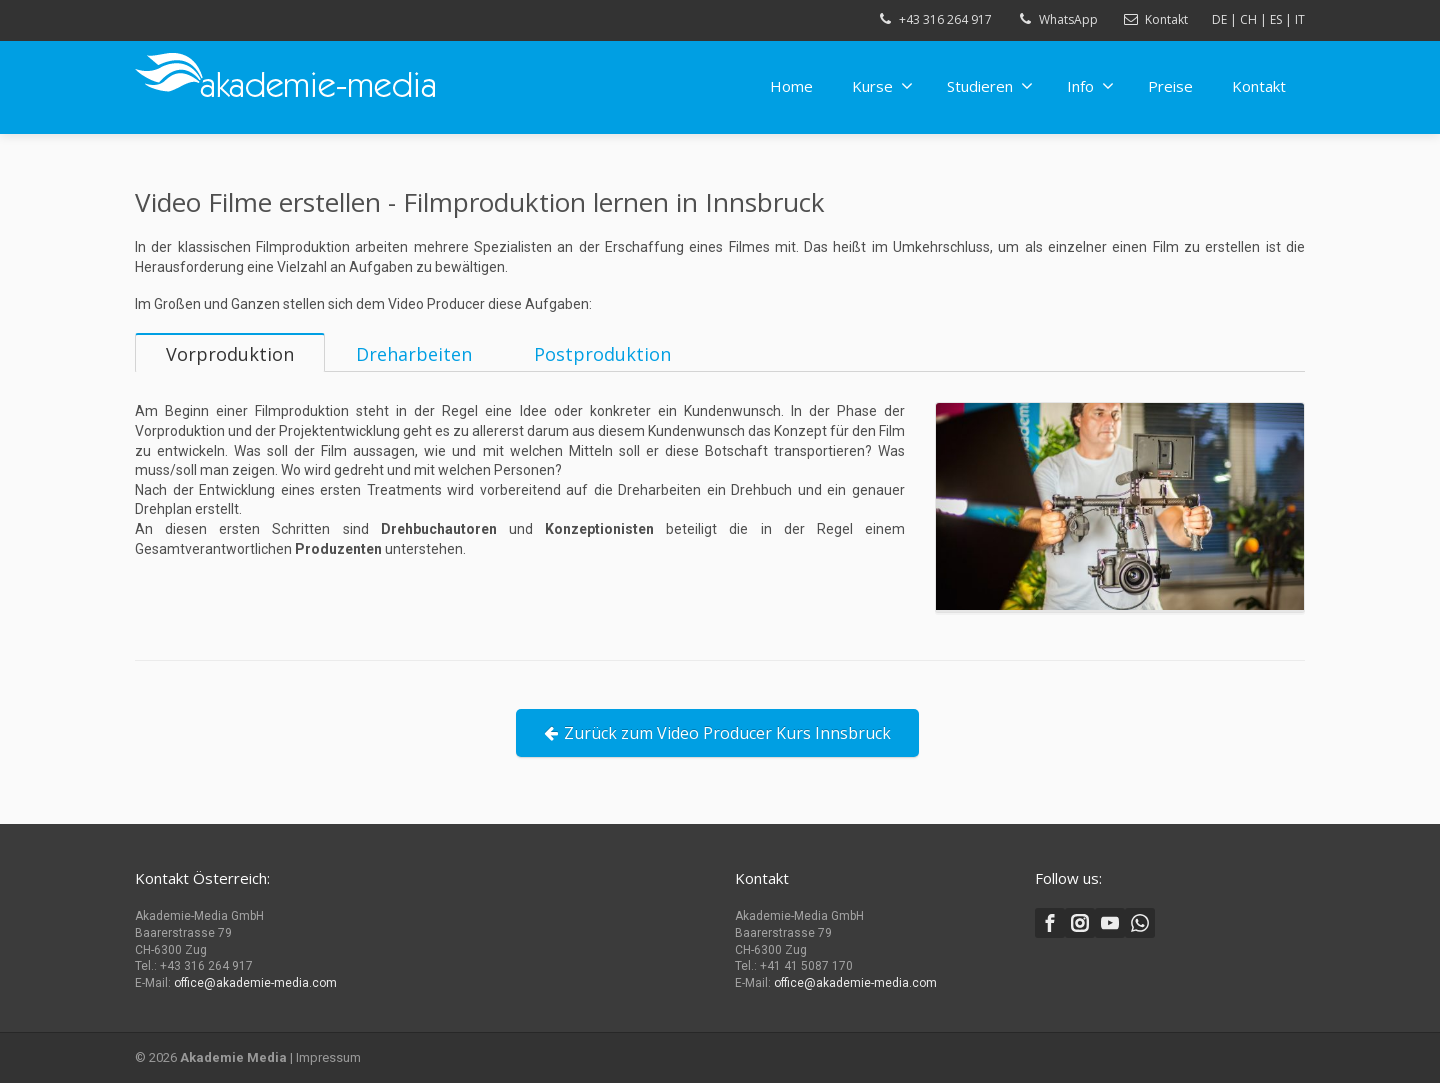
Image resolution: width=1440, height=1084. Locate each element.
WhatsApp (1068, 19)
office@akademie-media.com (255, 984)
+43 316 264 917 (945, 19)
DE (1219, 19)
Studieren (990, 86)
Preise (1170, 86)
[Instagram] (1080, 924)
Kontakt (1166, 19)
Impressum (328, 1058)
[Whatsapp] (1140, 924)
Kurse (882, 86)
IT (1300, 19)
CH (1248, 19)
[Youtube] (1110, 924)
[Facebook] (1050, 924)
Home (791, 86)
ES (1276, 19)
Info (1090, 86)
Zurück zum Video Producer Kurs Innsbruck (717, 753)
